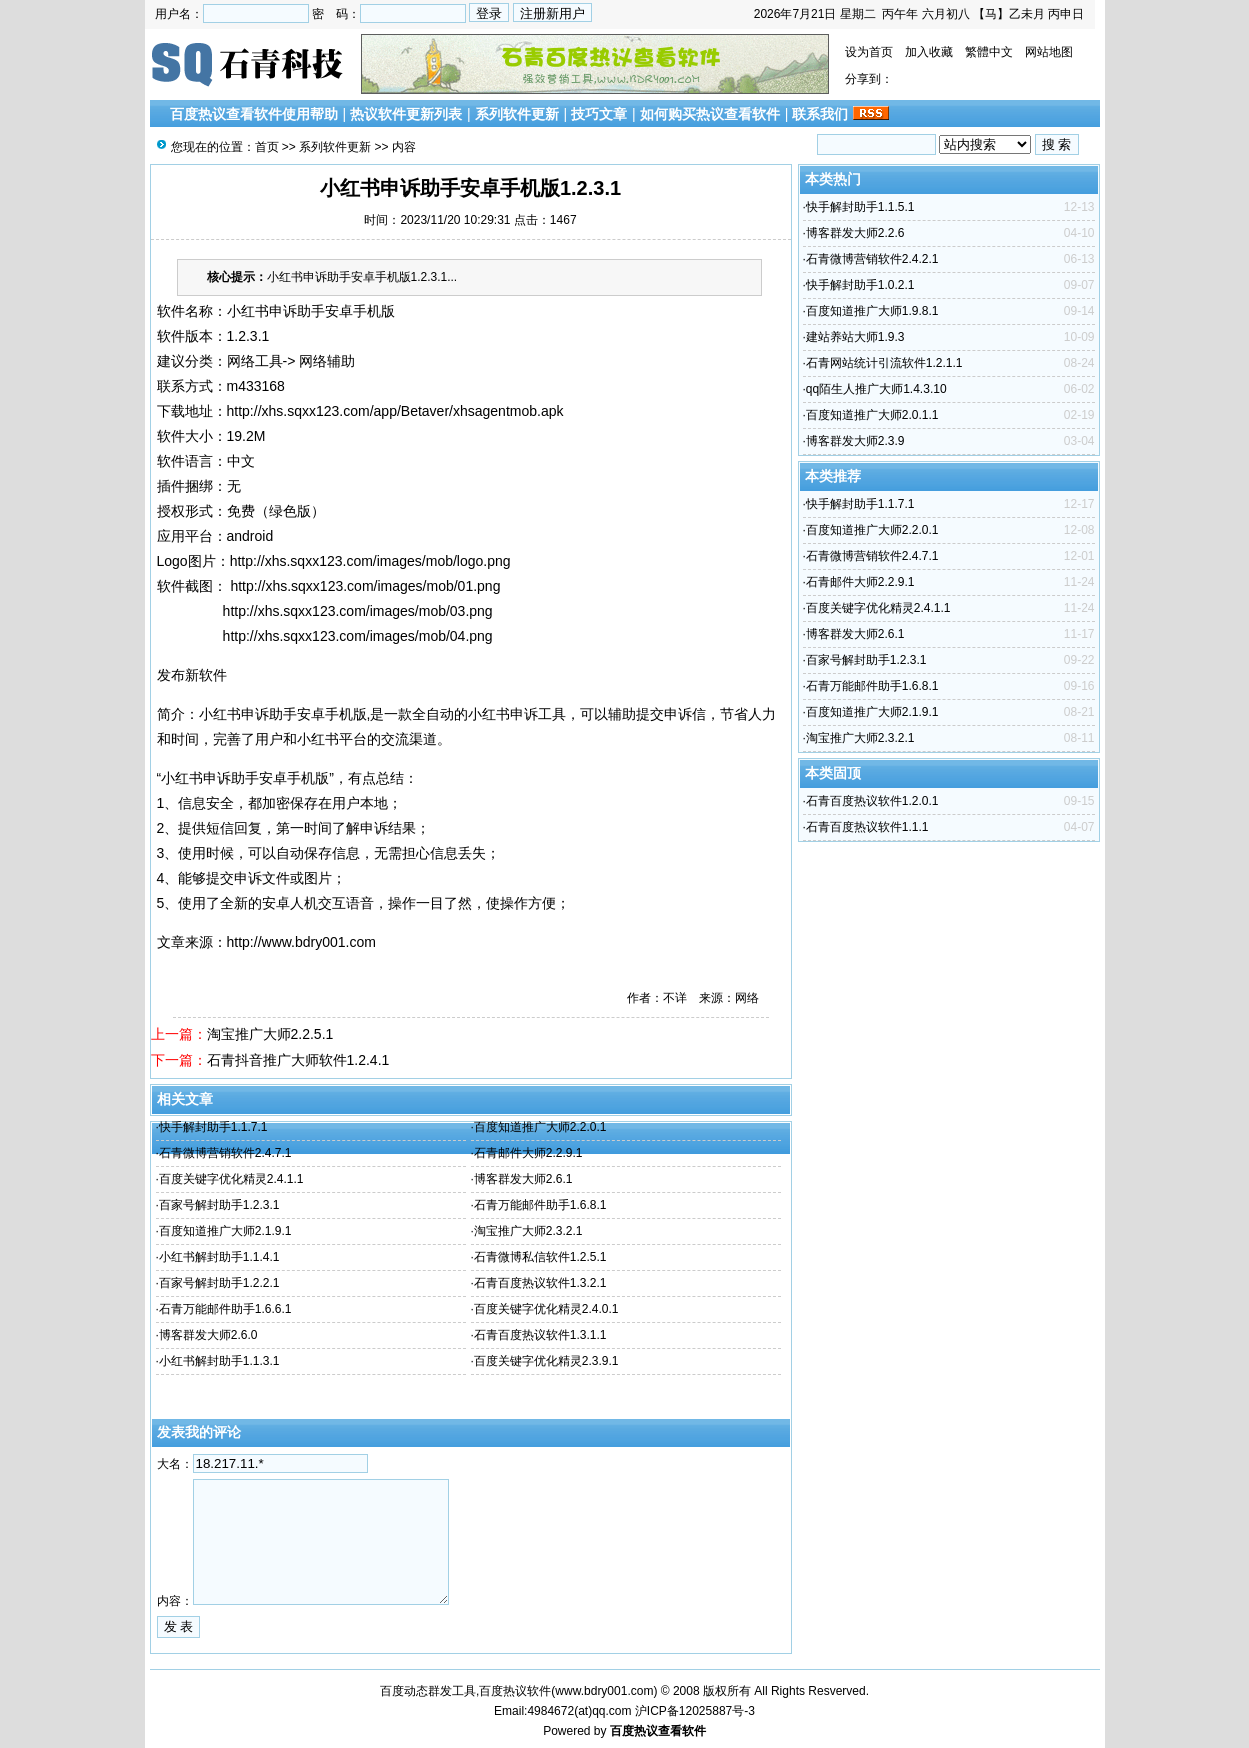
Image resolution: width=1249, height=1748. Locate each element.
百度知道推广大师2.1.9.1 (225, 1231)
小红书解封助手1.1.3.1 (219, 1361)
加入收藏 (929, 52)
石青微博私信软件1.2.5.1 (540, 1257)
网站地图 (1049, 52)
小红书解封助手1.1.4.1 (219, 1257)
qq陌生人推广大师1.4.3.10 (876, 389)
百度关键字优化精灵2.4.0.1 (546, 1309)
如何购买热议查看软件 (710, 114)
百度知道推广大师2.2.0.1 (540, 1127)
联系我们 (820, 114)
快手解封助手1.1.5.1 (860, 207)
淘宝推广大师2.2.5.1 (270, 1034)
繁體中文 (989, 52)
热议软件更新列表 (406, 114)
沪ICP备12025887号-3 (695, 1711)
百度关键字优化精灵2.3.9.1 (546, 1361)
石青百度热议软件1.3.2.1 (540, 1283)
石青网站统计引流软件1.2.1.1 (884, 363)
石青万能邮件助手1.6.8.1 (540, 1205)
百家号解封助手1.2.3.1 (219, 1205)
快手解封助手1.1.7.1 (213, 1127)
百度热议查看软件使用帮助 (254, 114)
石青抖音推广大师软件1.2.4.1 (298, 1060)
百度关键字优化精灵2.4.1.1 (231, 1179)
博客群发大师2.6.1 (523, 1179)
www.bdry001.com (604, 1691)
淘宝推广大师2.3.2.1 (528, 1231)
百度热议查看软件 (658, 1731)
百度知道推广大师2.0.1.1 (872, 415)
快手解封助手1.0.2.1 (860, 285)
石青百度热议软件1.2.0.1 (872, 801)
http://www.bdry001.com (301, 942)
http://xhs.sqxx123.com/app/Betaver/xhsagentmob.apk (395, 411)
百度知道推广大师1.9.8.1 (872, 311)
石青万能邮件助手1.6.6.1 (225, 1309)
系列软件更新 (517, 114)
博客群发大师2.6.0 (208, 1335)
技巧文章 (599, 114)
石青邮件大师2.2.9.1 (528, 1153)
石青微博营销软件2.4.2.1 (872, 259)
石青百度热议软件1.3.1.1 (540, 1335)
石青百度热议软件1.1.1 (867, 827)
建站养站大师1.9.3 (855, 337)
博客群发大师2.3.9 (855, 441)
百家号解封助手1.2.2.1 (219, 1283)
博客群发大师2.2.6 (855, 233)
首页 (267, 147)
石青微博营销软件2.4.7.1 (225, 1153)
